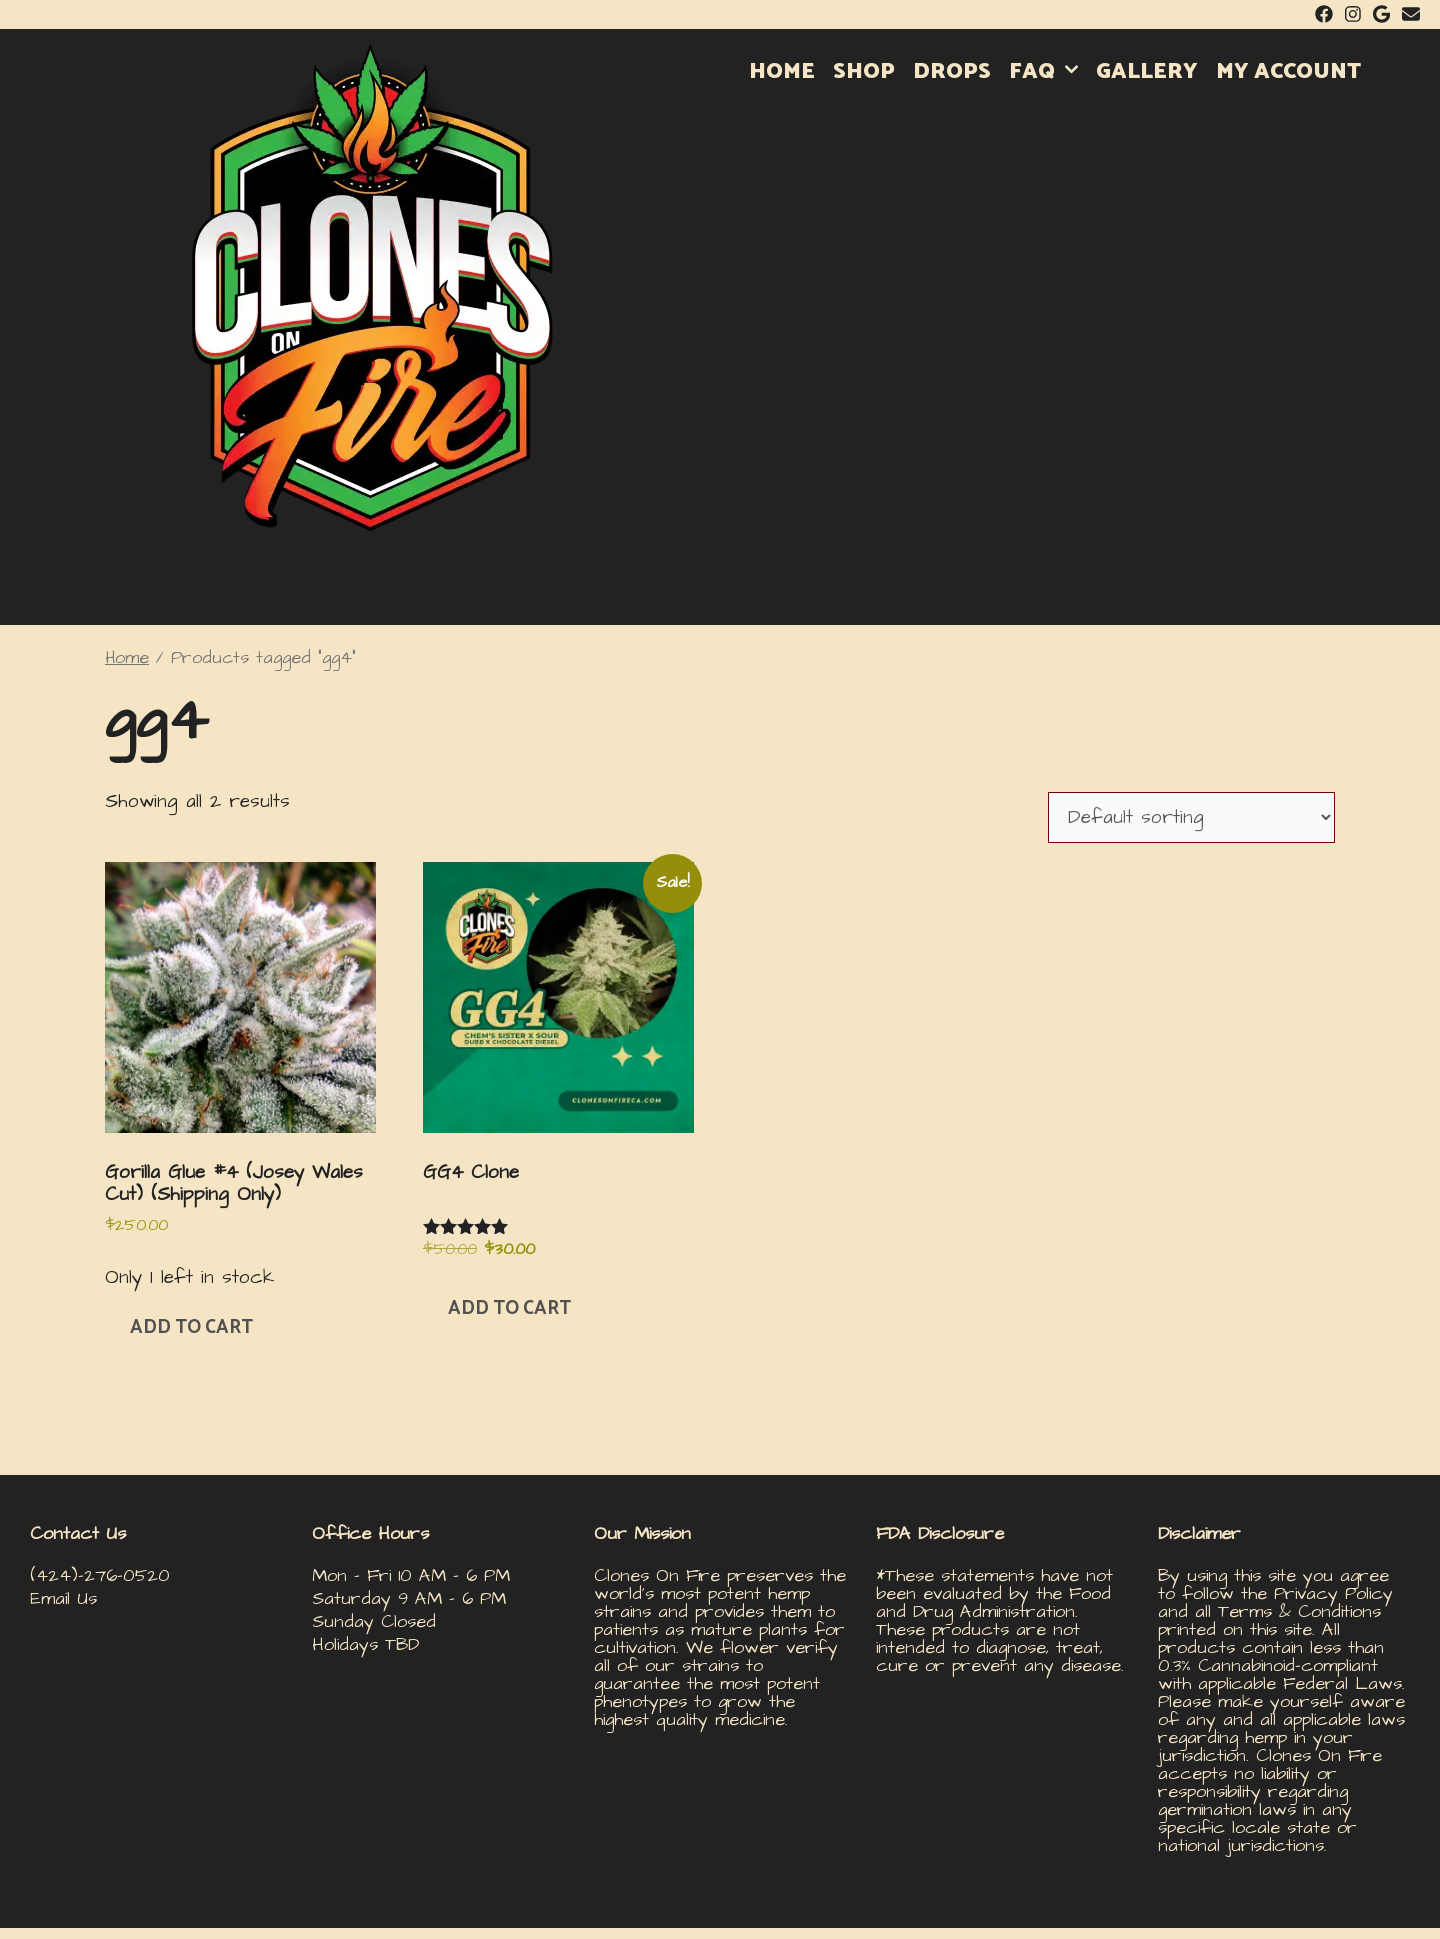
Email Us (63, 1598)
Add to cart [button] (191, 1327)
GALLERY (1147, 72)
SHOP (864, 72)
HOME (782, 72)
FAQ (1048, 72)
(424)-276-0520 (100, 1575)
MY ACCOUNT (1288, 72)
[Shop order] (1191, 817)
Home (127, 658)
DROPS (952, 72)
